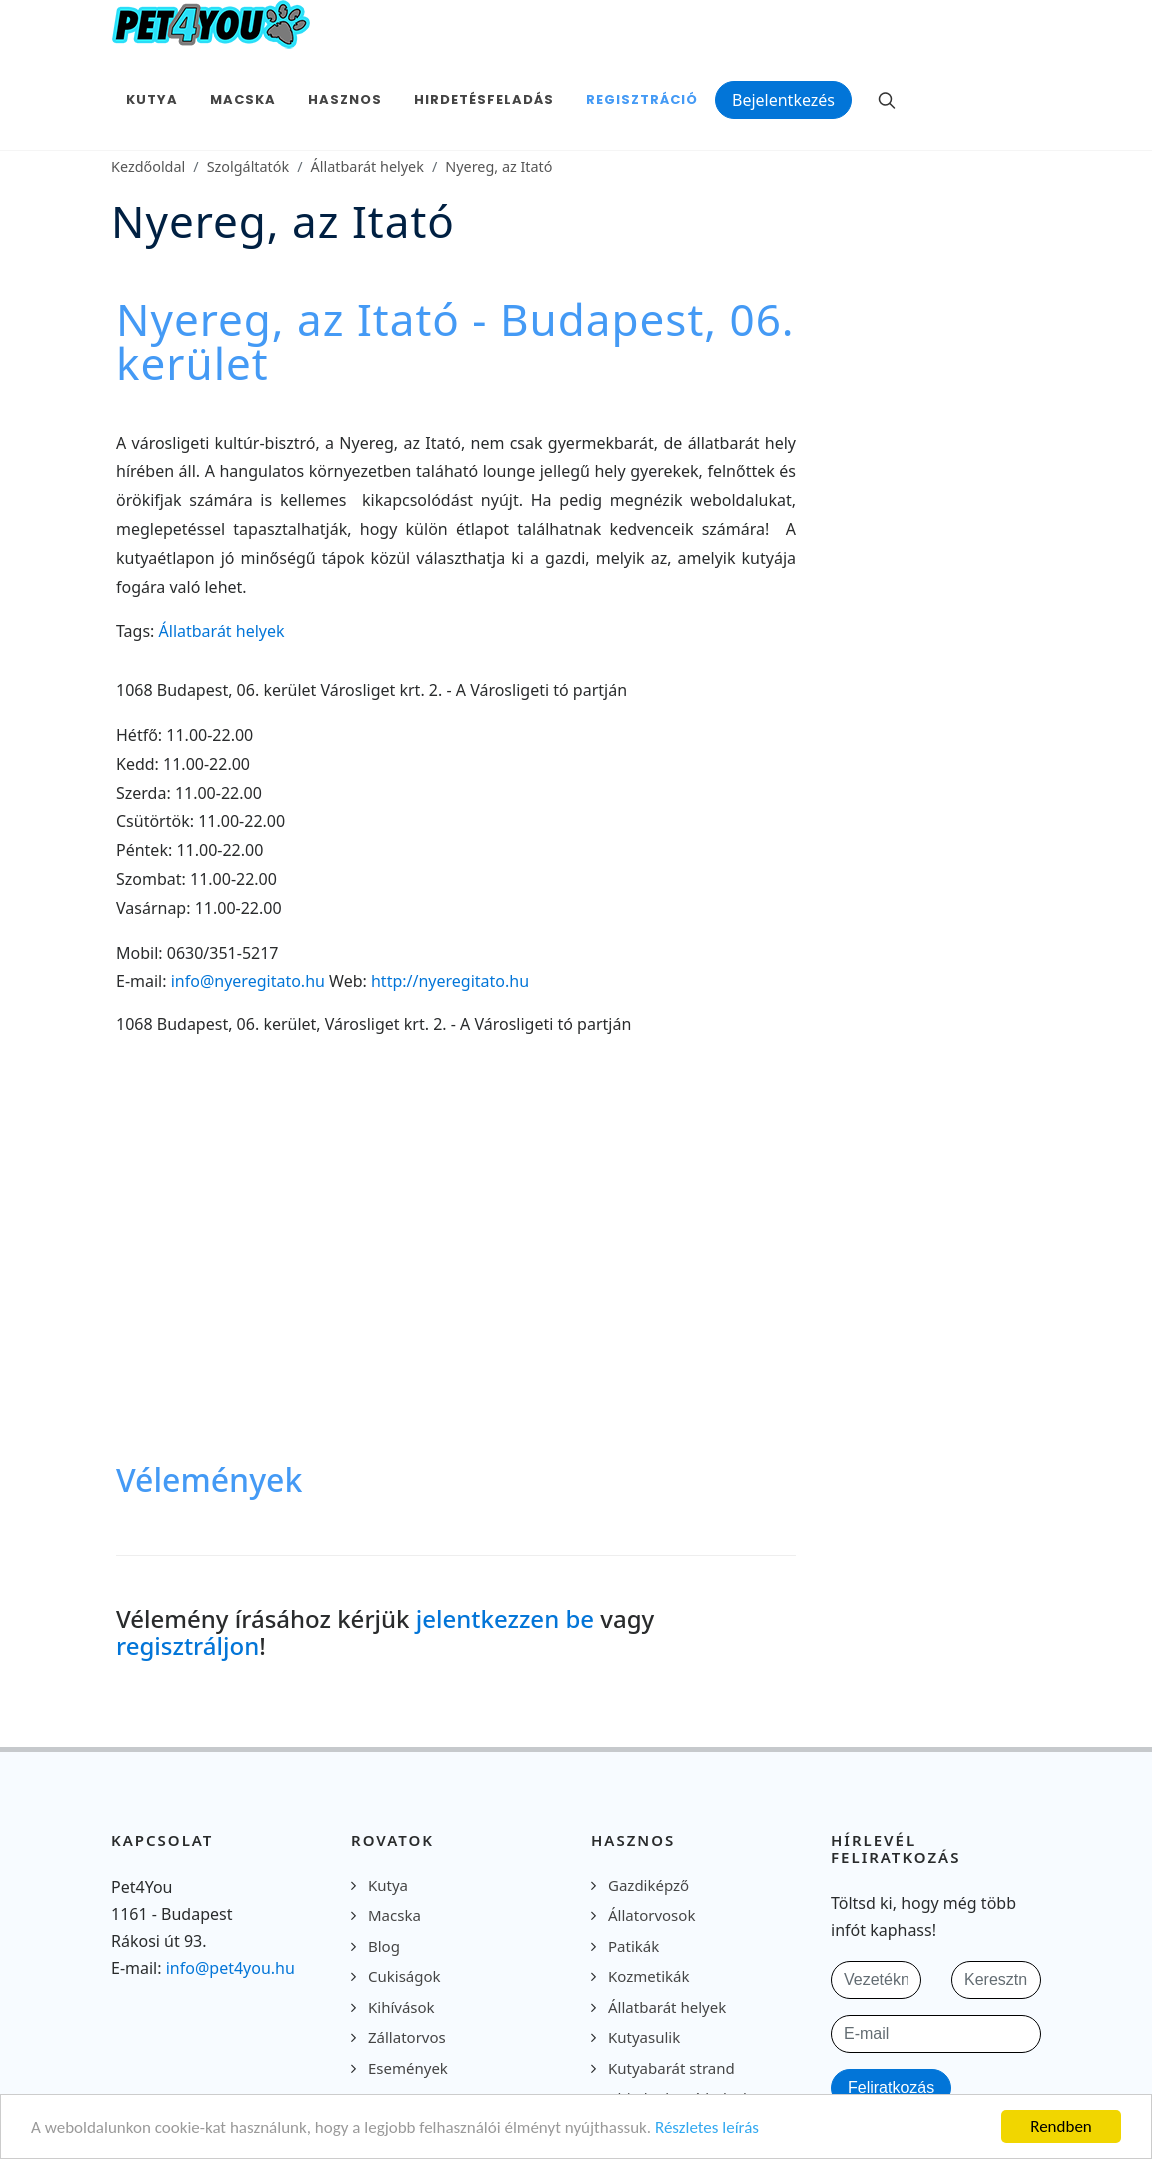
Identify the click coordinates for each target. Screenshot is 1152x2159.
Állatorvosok (651, 1915)
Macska (394, 1915)
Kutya (388, 1885)
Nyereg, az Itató (498, 166)
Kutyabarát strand (671, 2068)
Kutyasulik (644, 2037)
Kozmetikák (648, 1976)
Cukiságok (404, 1976)
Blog (384, 1946)
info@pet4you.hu (230, 1968)
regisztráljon (187, 1645)
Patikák (633, 1946)
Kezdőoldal (148, 166)
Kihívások (401, 2007)
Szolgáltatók (248, 166)
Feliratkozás (891, 2087)
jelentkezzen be (505, 1618)
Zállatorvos (407, 2037)
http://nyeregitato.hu (450, 981)
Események (408, 2068)
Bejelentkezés (783, 100)
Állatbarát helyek (367, 166)
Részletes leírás (707, 2127)
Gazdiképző (648, 1885)
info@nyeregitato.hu (248, 981)
